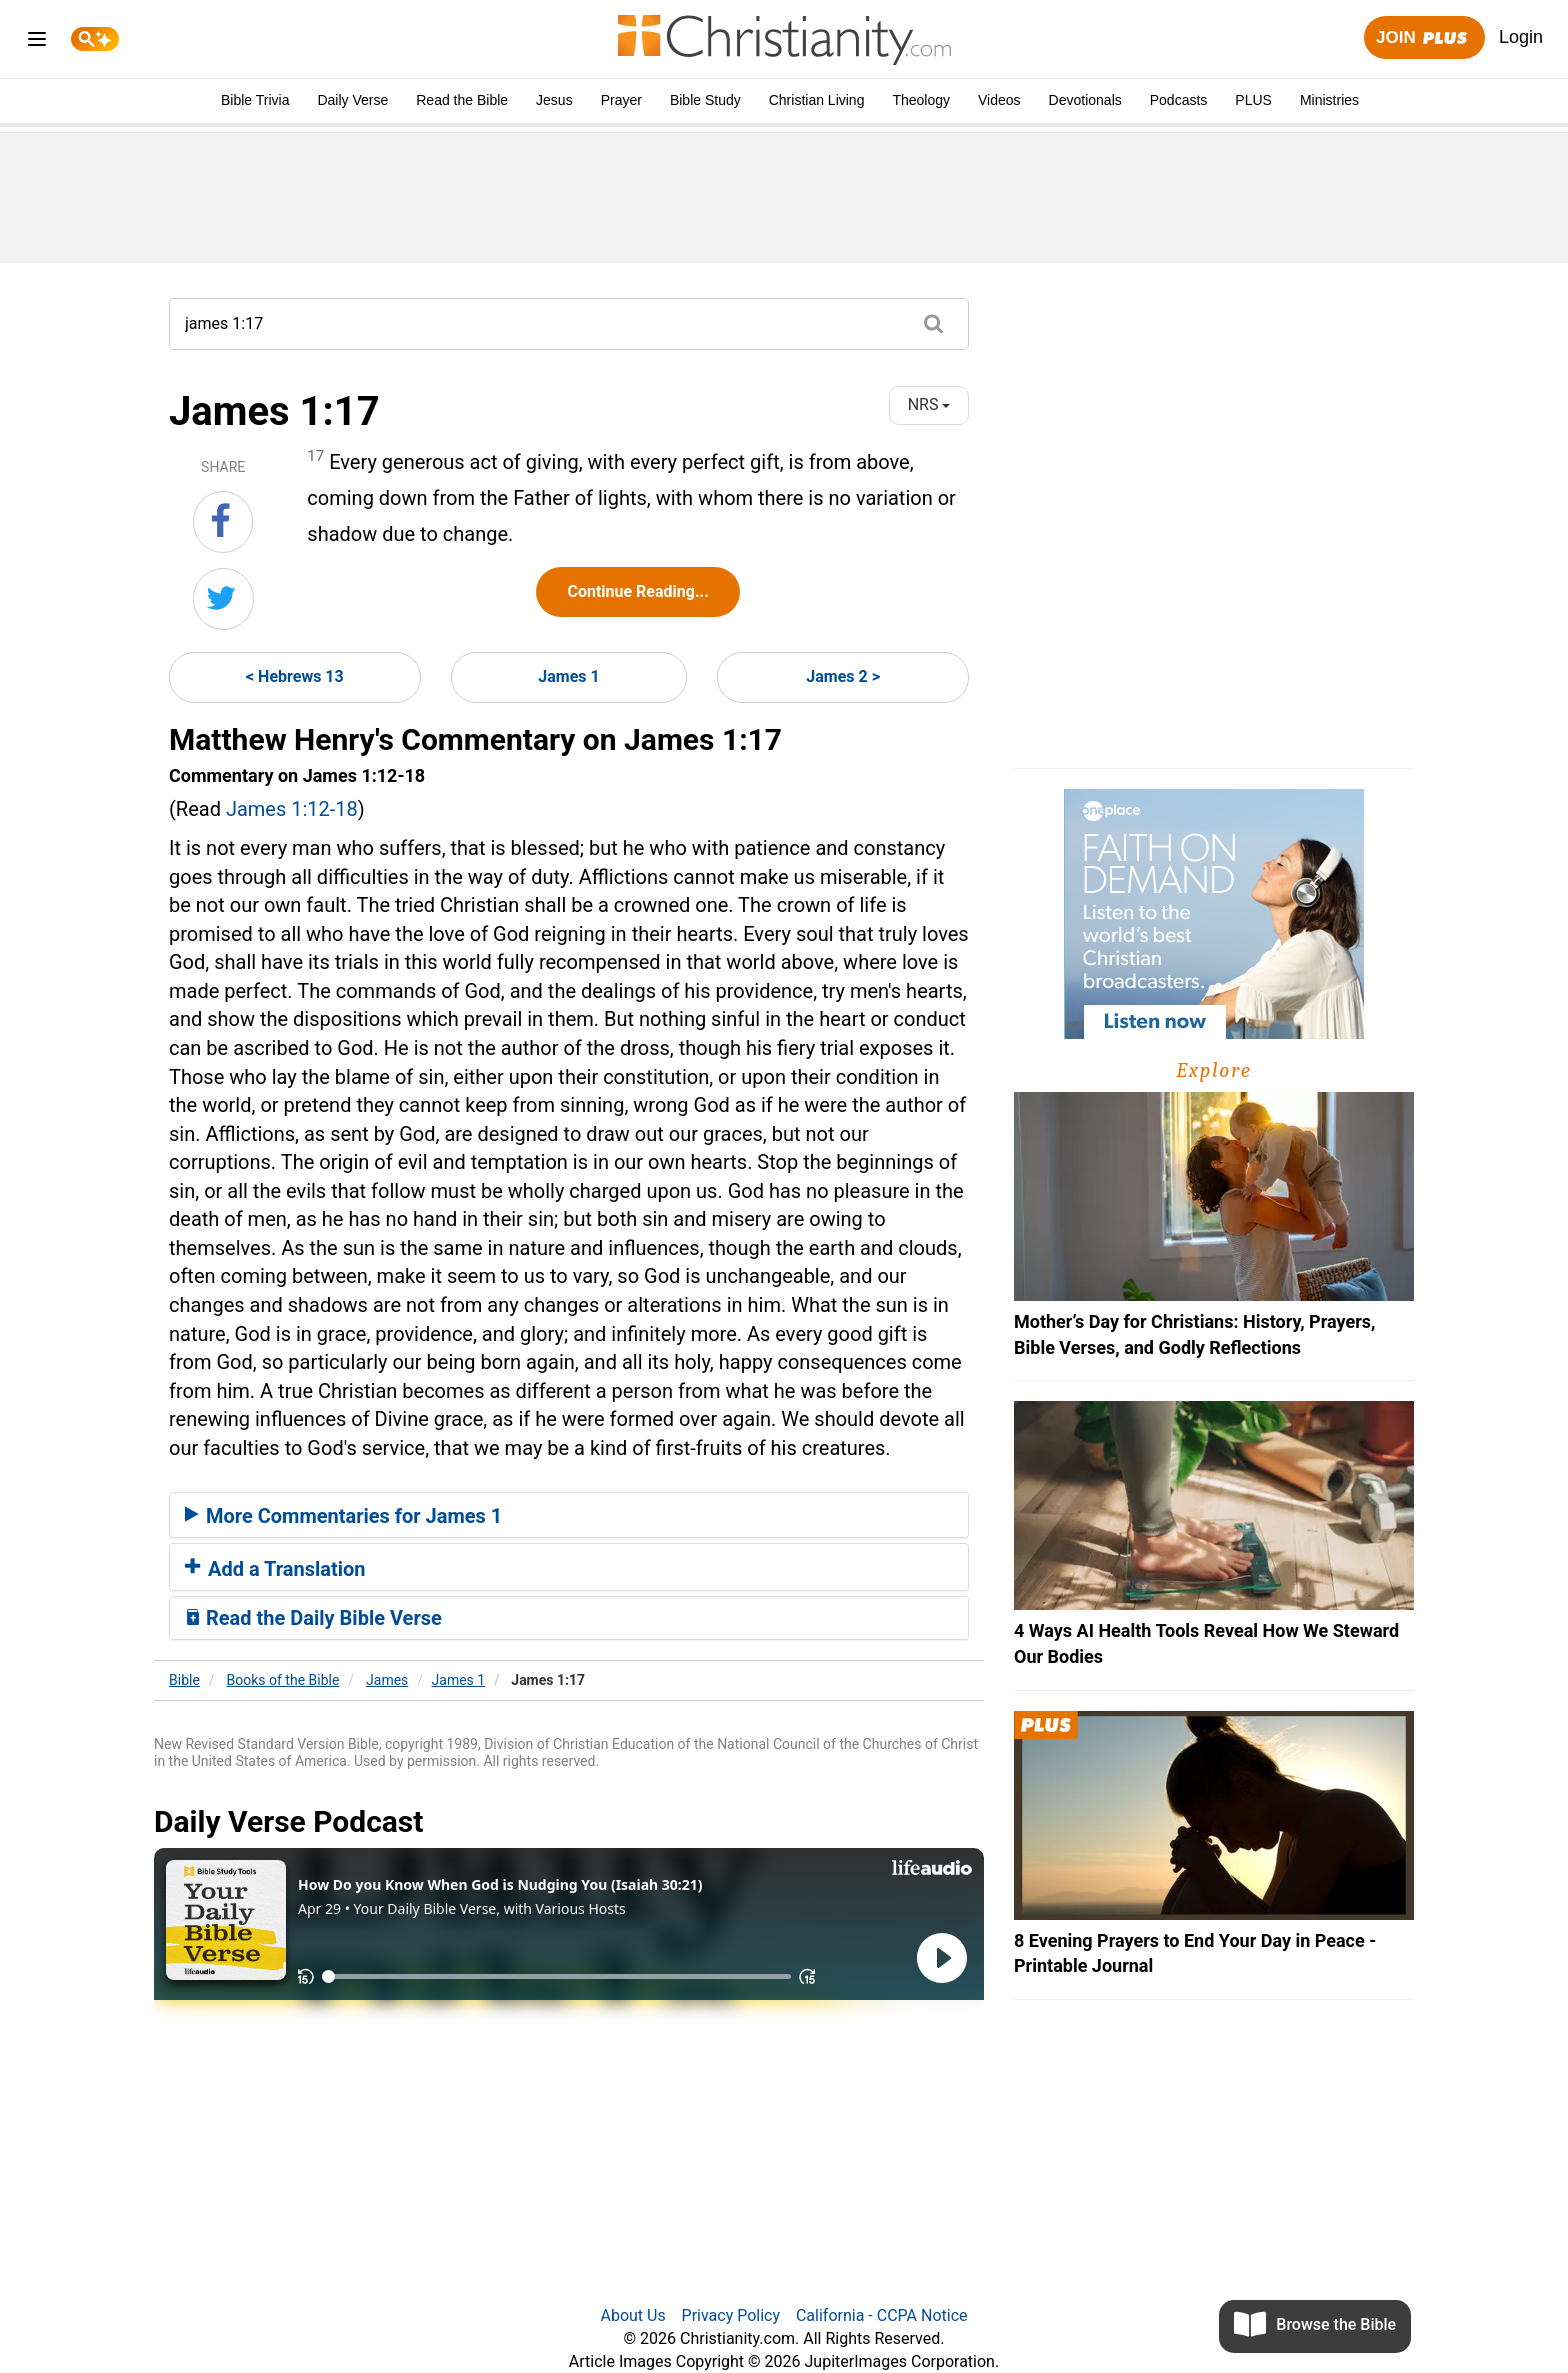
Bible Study (705, 100)
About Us (632, 2315)
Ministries (1329, 100)
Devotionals (1085, 100)
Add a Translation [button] (275, 1569)
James (387, 1680)
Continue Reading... (637, 591)
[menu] (37, 42)
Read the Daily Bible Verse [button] (313, 1618)
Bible (184, 1680)
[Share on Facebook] (223, 522)
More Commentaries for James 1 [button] (343, 1516)
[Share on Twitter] (223, 599)
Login (1521, 37)
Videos (999, 100)
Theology (921, 100)
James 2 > (843, 676)
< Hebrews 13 (295, 676)
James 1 (568, 676)
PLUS (1253, 100)
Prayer (621, 100)
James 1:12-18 (292, 809)
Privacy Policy (731, 2315)
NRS (929, 404)
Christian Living (817, 100)
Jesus (554, 100)
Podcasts (1179, 100)
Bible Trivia (255, 100)
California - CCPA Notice (882, 2315)
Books (283, 1680)
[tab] (569, 1515)
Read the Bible (462, 100)
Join (1424, 38)
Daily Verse (352, 100)
